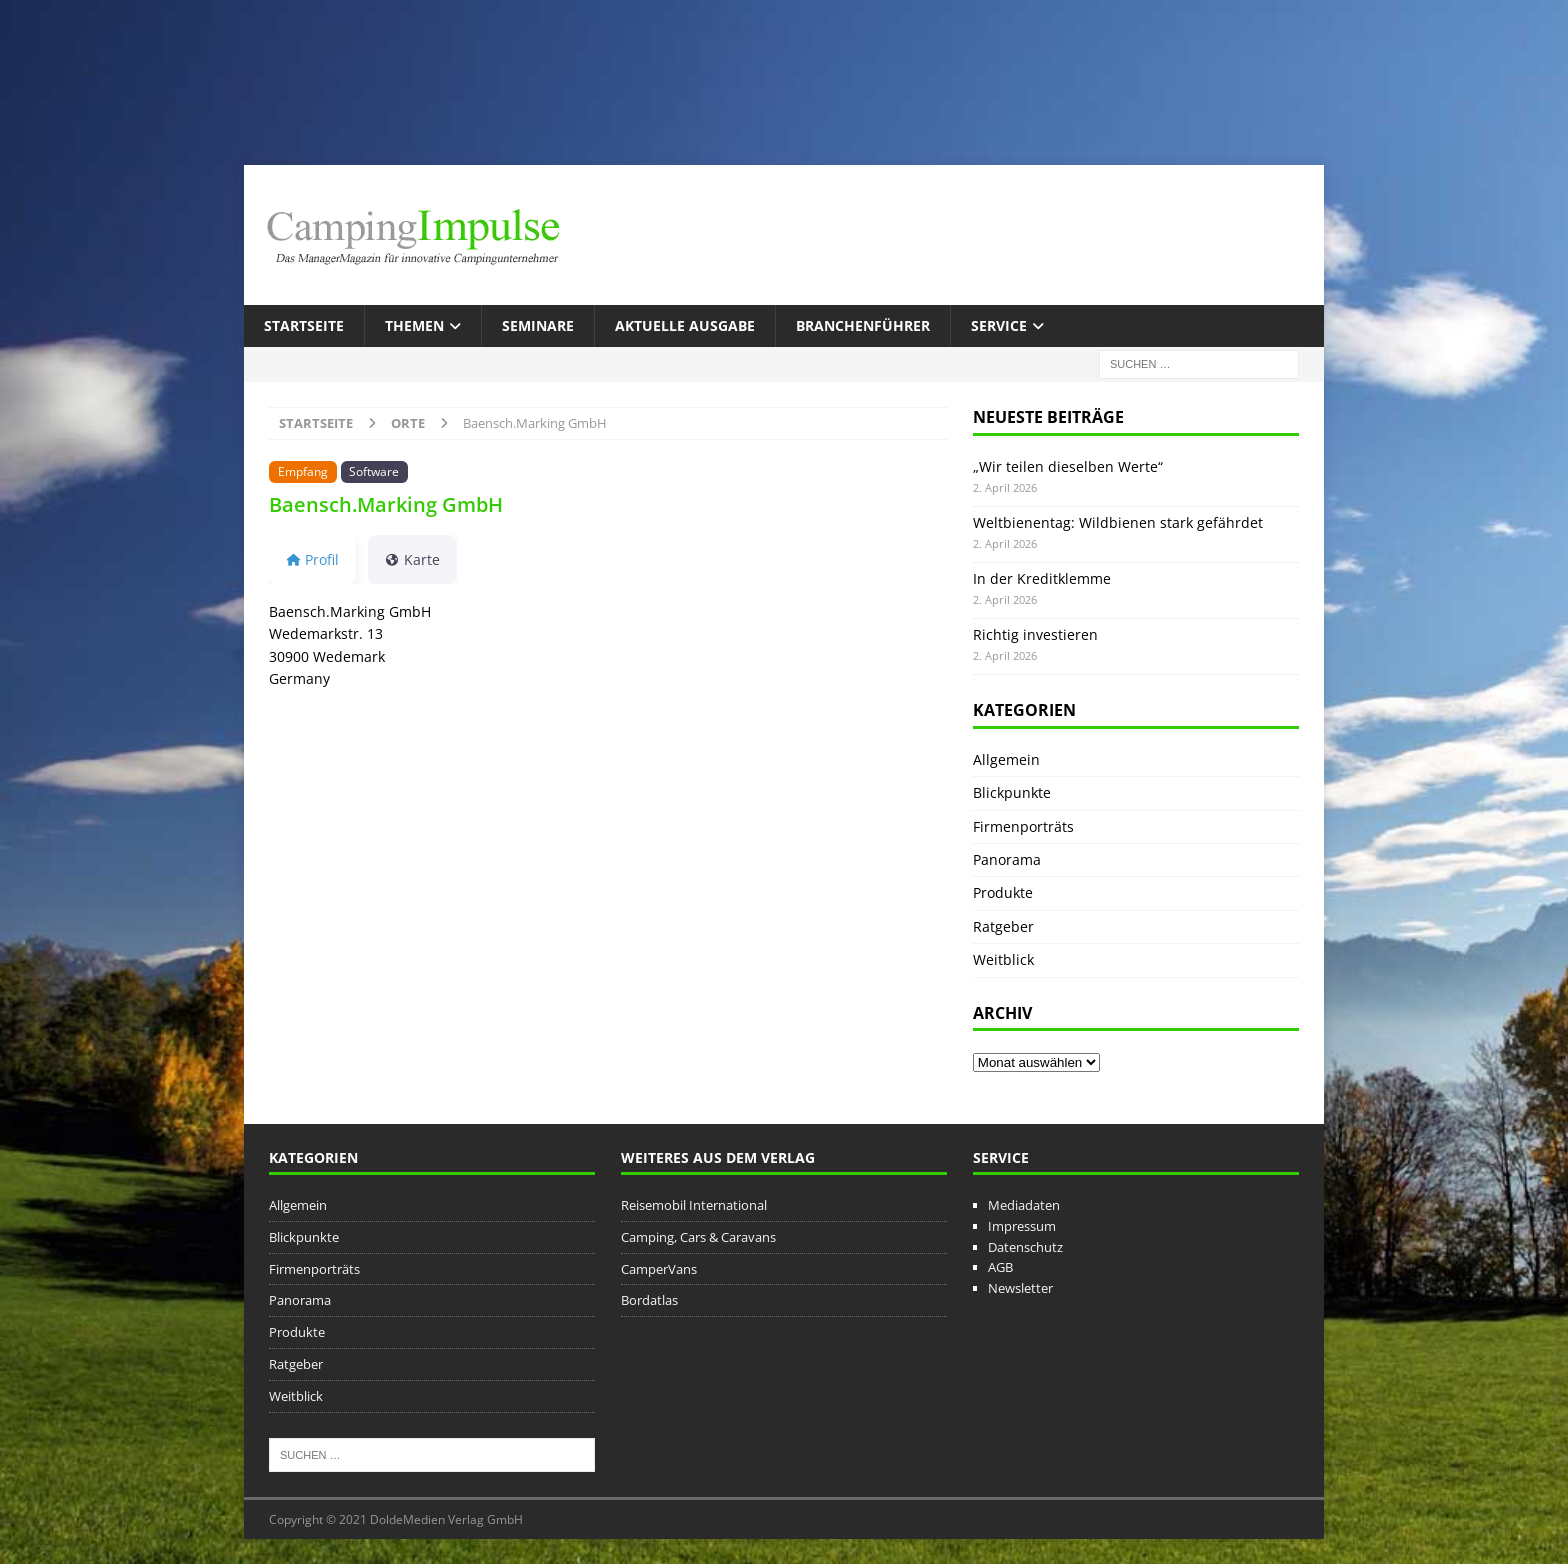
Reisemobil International (694, 1205)
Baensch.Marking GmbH (386, 504)
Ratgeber (1003, 926)
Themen (414, 325)
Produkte (1003, 892)
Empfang (303, 471)
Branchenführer (863, 325)
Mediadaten (1024, 1205)
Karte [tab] (412, 559)
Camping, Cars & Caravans (698, 1237)
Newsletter (1020, 1288)
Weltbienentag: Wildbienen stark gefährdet (1118, 522)
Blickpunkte (1012, 792)
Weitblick (1003, 959)
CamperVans (659, 1269)
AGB (1000, 1267)
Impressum (1022, 1226)
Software (374, 471)
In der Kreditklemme (1042, 578)
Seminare (538, 325)
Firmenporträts (1023, 826)
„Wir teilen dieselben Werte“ (1068, 466)
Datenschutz (1025, 1247)
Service (999, 325)
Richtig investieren (1035, 634)
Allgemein (1006, 759)
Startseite (304, 325)
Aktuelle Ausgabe (685, 325)
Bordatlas (649, 1300)
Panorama (1007, 859)
